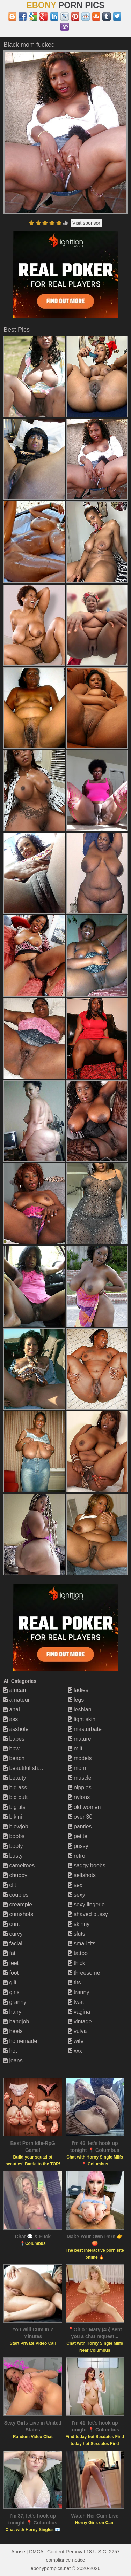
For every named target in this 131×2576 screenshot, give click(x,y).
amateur (16, 1700)
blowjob (15, 1826)
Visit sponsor (86, 223)
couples (16, 1895)
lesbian (80, 1709)
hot (10, 2051)
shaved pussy (88, 1914)
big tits (14, 1807)
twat (76, 2002)
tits (74, 1982)
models (80, 1758)
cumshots (18, 1914)
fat (9, 1953)
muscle (80, 1778)
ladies (78, 1690)
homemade (20, 2041)
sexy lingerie (86, 1904)
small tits (82, 1943)
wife (76, 2041)
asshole (16, 1729)
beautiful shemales (29, 1768)
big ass (15, 1787)
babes (13, 1739)
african (14, 1690)
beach (13, 1758)
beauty (14, 1778)
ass (10, 1719)
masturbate (85, 1729)
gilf (9, 1982)
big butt (15, 1797)
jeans (13, 2060)
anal (11, 1709)
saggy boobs (86, 1865)
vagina (79, 2012)
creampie (17, 1904)
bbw (11, 1748)
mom (77, 1768)
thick (76, 1963)
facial (12, 1943)
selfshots (82, 1875)
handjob (16, 2021)
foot (11, 1973)
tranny (78, 1992)
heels (13, 2031)
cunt (11, 1924)
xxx (75, 2051)
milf (75, 1748)
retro (76, 1856)
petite (78, 1836)
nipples (80, 1787)
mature (79, 1739)
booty (13, 1846)
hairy (12, 2012)
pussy (78, 1846)
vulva (77, 2031)
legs (76, 1700)
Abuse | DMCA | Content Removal (48, 2551)
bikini (12, 1817)
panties (80, 1826)
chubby (15, 1875)
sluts (76, 1934)
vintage (80, 2021)
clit (9, 1885)
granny (14, 2002)
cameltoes (19, 1865)
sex (75, 1885)
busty (13, 1856)
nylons (79, 1797)
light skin (82, 1719)
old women (84, 1807)
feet (11, 1963)
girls (11, 1992)
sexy (76, 1895)
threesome (84, 1973)
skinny (79, 1924)
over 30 (80, 1817)
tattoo (78, 1953)
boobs (13, 1836)
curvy (13, 1934)
